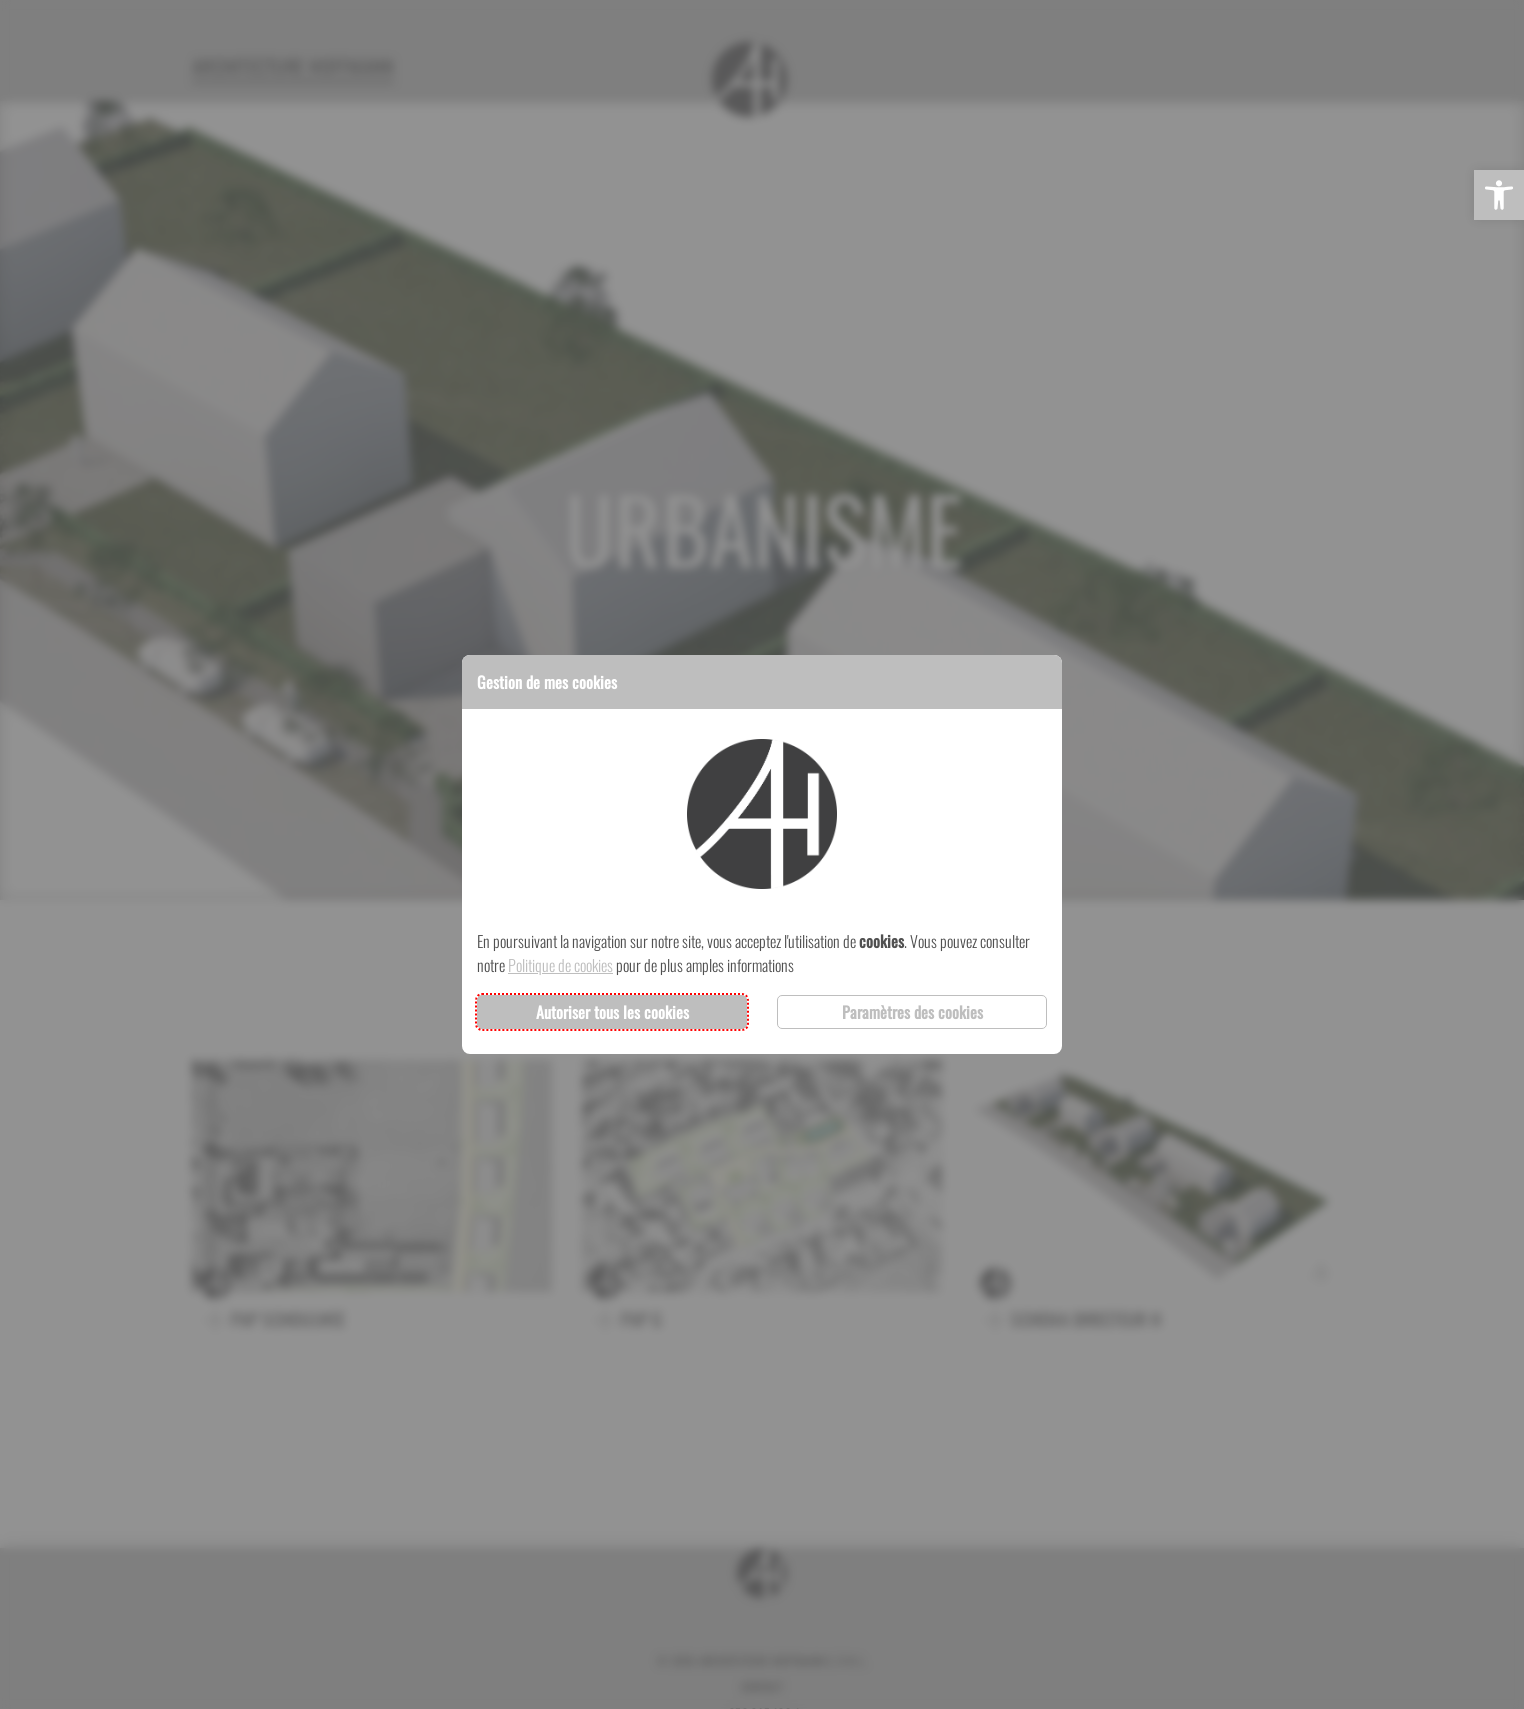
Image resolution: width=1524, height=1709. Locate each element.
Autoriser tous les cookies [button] (612, 1012)
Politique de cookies (560, 965)
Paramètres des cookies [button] (912, 1012)
